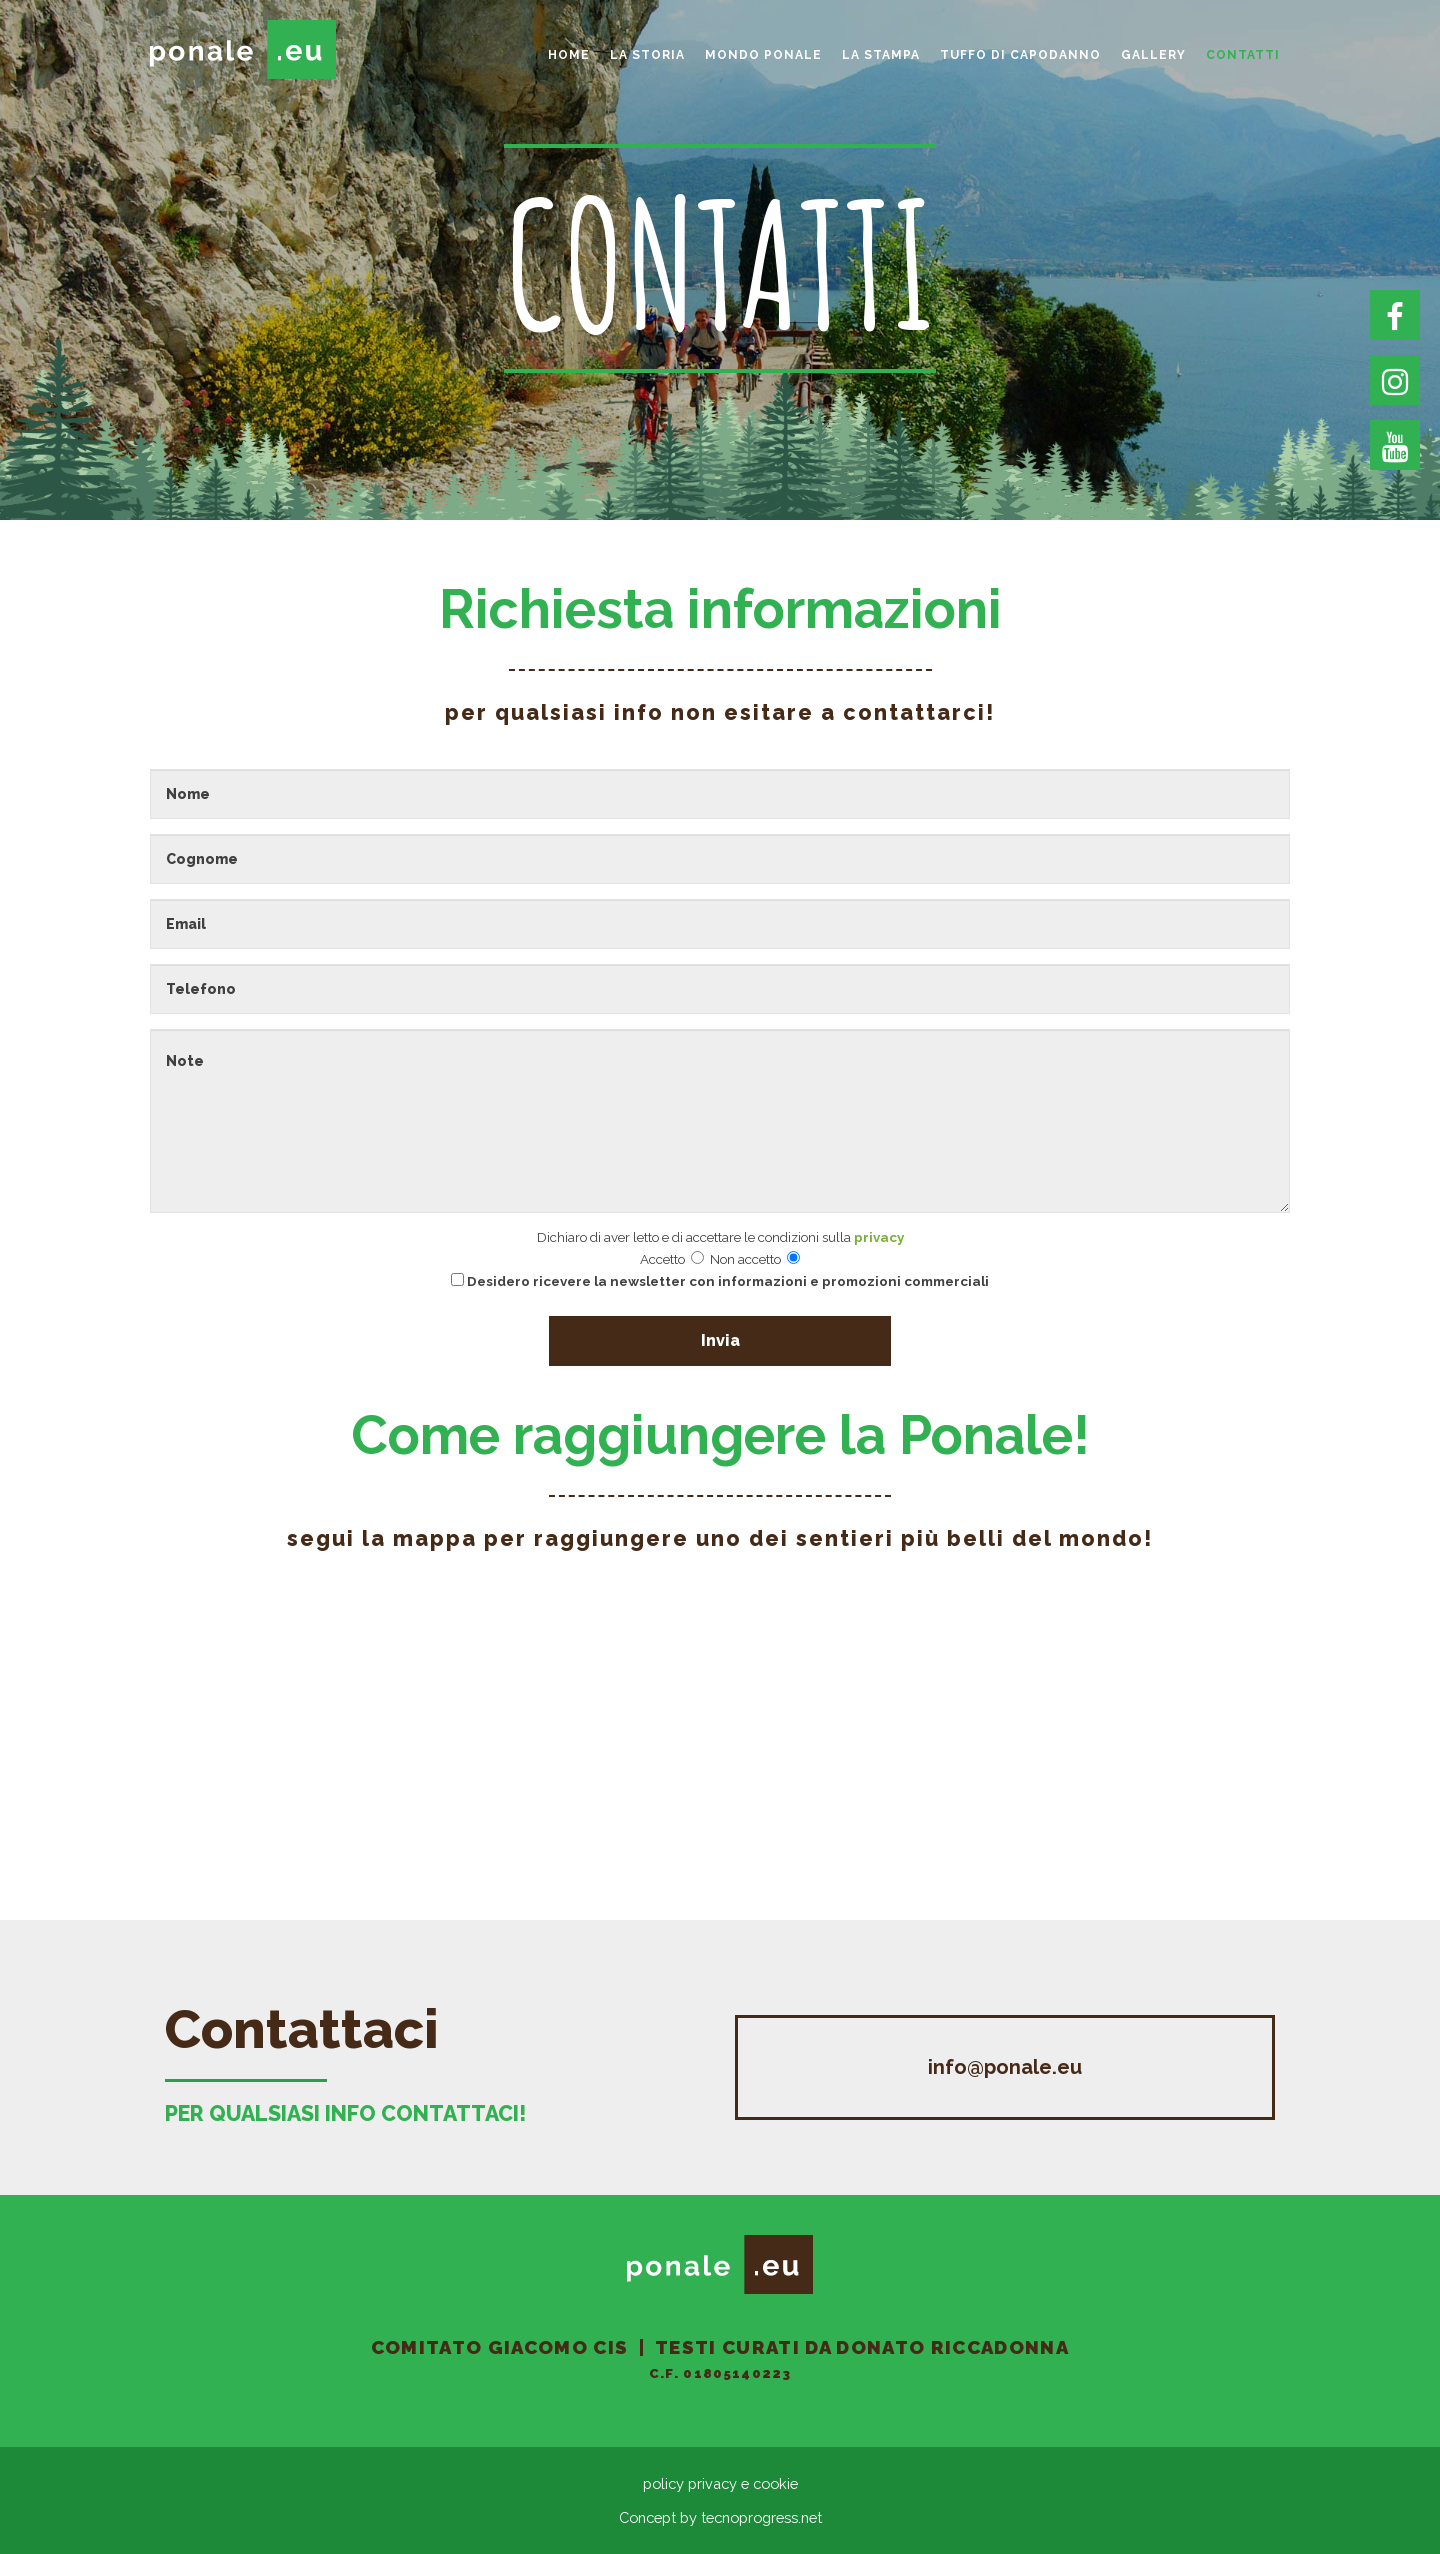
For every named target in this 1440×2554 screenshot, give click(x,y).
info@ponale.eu (1005, 2067)
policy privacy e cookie (720, 2483)
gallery (1153, 55)
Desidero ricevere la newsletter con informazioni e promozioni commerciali (720, 1281)
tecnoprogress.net (761, 2517)
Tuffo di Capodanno (1020, 55)
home (569, 55)
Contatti (1243, 55)
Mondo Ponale (763, 55)
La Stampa (881, 55)
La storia (647, 55)
